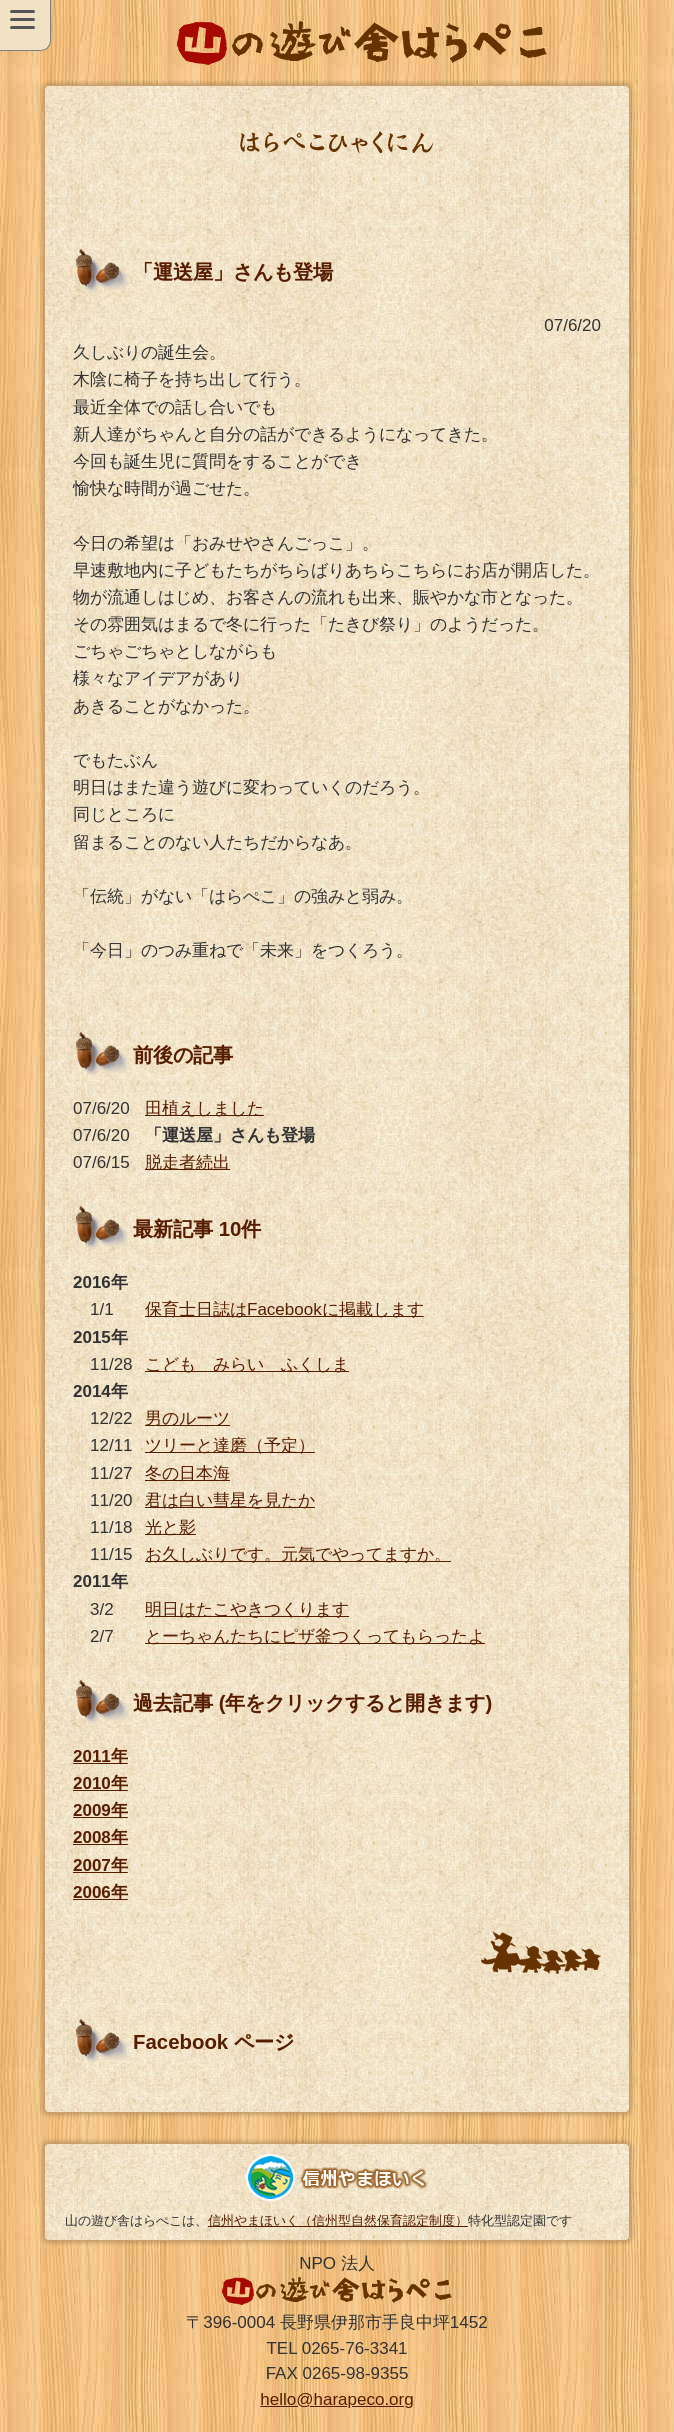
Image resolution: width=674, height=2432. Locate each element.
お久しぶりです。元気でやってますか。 (298, 1554)
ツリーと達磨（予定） (230, 1445)
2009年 (100, 1810)
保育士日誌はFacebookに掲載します (284, 1309)
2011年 (100, 1756)
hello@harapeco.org (336, 2399)
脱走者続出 (187, 1162)
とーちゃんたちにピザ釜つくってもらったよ (315, 1636)
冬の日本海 (187, 1473)
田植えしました (204, 1108)
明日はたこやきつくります (247, 1609)
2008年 (100, 1837)
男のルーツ (187, 1418)
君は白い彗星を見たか (230, 1500)
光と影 (170, 1527)
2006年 (100, 1892)
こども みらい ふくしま (247, 1364)
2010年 (100, 1783)
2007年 (100, 1865)
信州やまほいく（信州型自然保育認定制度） (338, 2220)
